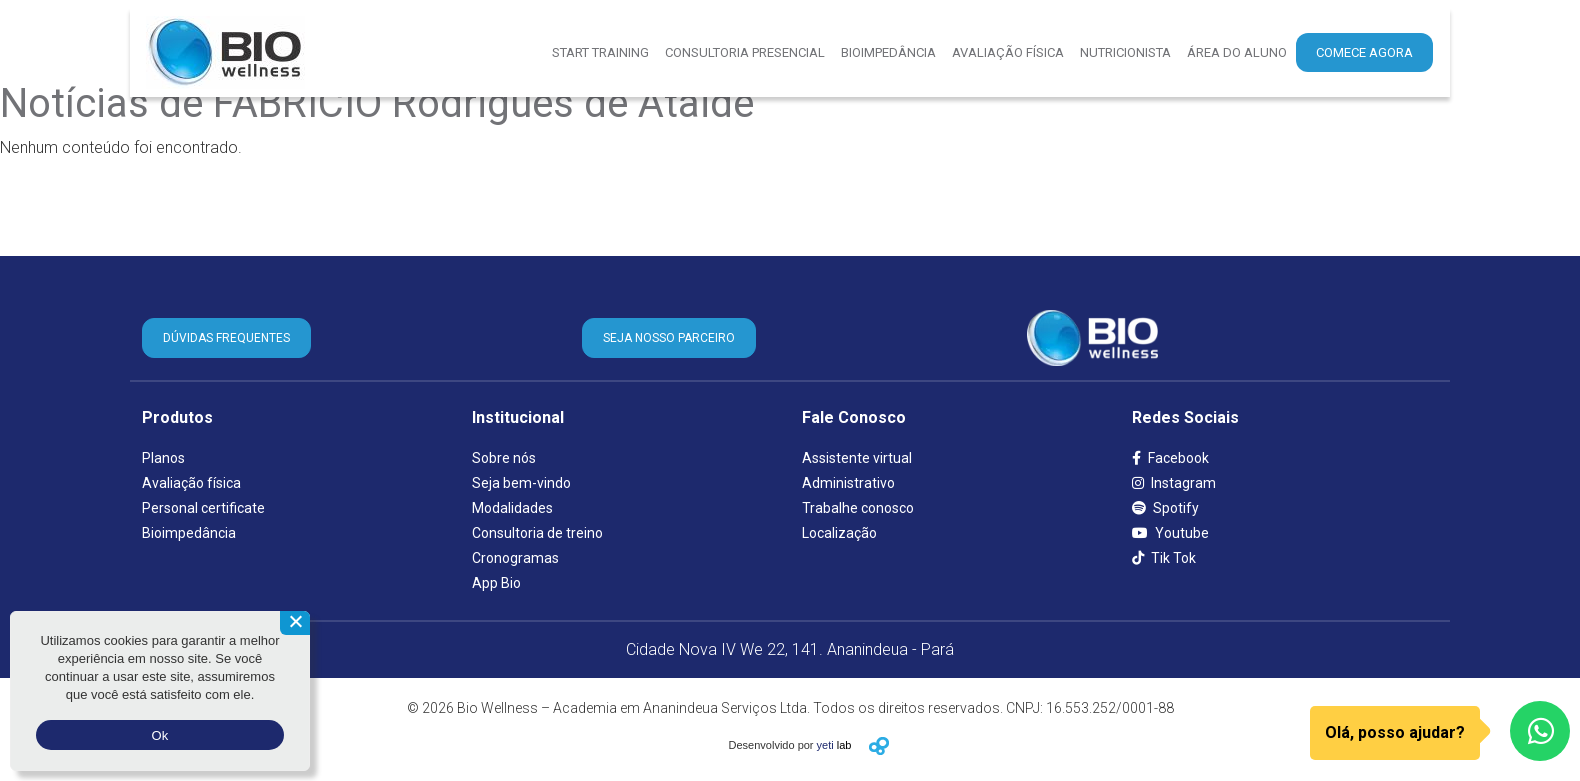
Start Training (600, 52)
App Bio (496, 583)
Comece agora (1364, 52)
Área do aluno (1237, 52)
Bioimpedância (888, 52)
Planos (163, 458)
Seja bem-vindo (521, 483)
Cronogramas (515, 558)
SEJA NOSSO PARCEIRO (669, 338)
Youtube (1170, 533)
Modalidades (512, 508)
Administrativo (848, 483)
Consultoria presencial (745, 52)
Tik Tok (1164, 558)
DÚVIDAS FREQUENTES (226, 338)
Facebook (1170, 458)
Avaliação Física (1008, 52)
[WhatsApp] (1540, 731)
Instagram (1174, 483)
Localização (839, 533)
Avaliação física (191, 483)
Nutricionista (1125, 52)
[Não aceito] (295, 623)
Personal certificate (203, 508)
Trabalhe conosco (858, 508)
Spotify (1165, 508)
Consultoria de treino (537, 533)
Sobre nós (504, 458)
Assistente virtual (857, 458)
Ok (159, 735)
